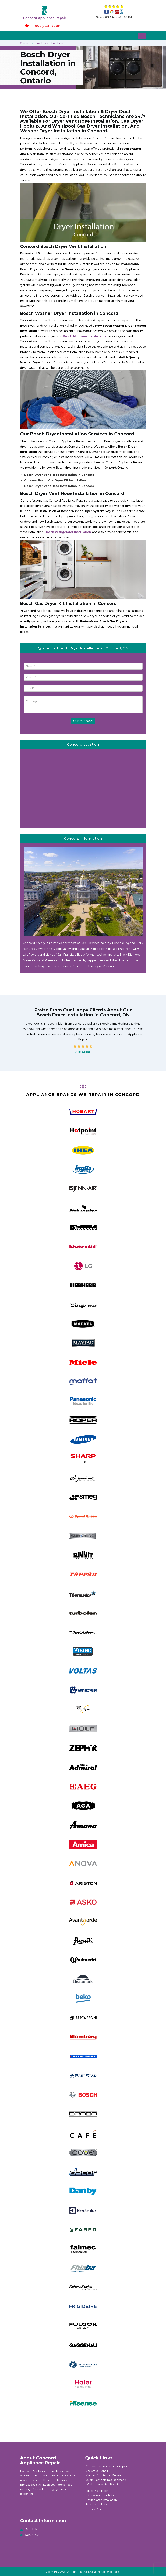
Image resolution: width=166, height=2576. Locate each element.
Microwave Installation (100, 2495)
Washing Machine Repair (102, 2484)
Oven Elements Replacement (106, 2479)
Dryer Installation (97, 2490)
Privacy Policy (95, 2508)
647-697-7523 (34, 2535)
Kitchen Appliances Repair (103, 2475)
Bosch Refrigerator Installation (68, 532)
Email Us (31, 2529)
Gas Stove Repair (97, 2470)
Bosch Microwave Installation (85, 336)
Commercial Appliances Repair (106, 2466)
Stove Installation (97, 2504)
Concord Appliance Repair (105, 2571)
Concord (25, 43)
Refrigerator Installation (101, 2499)
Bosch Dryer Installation (50, 43)
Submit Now (83, 721)
